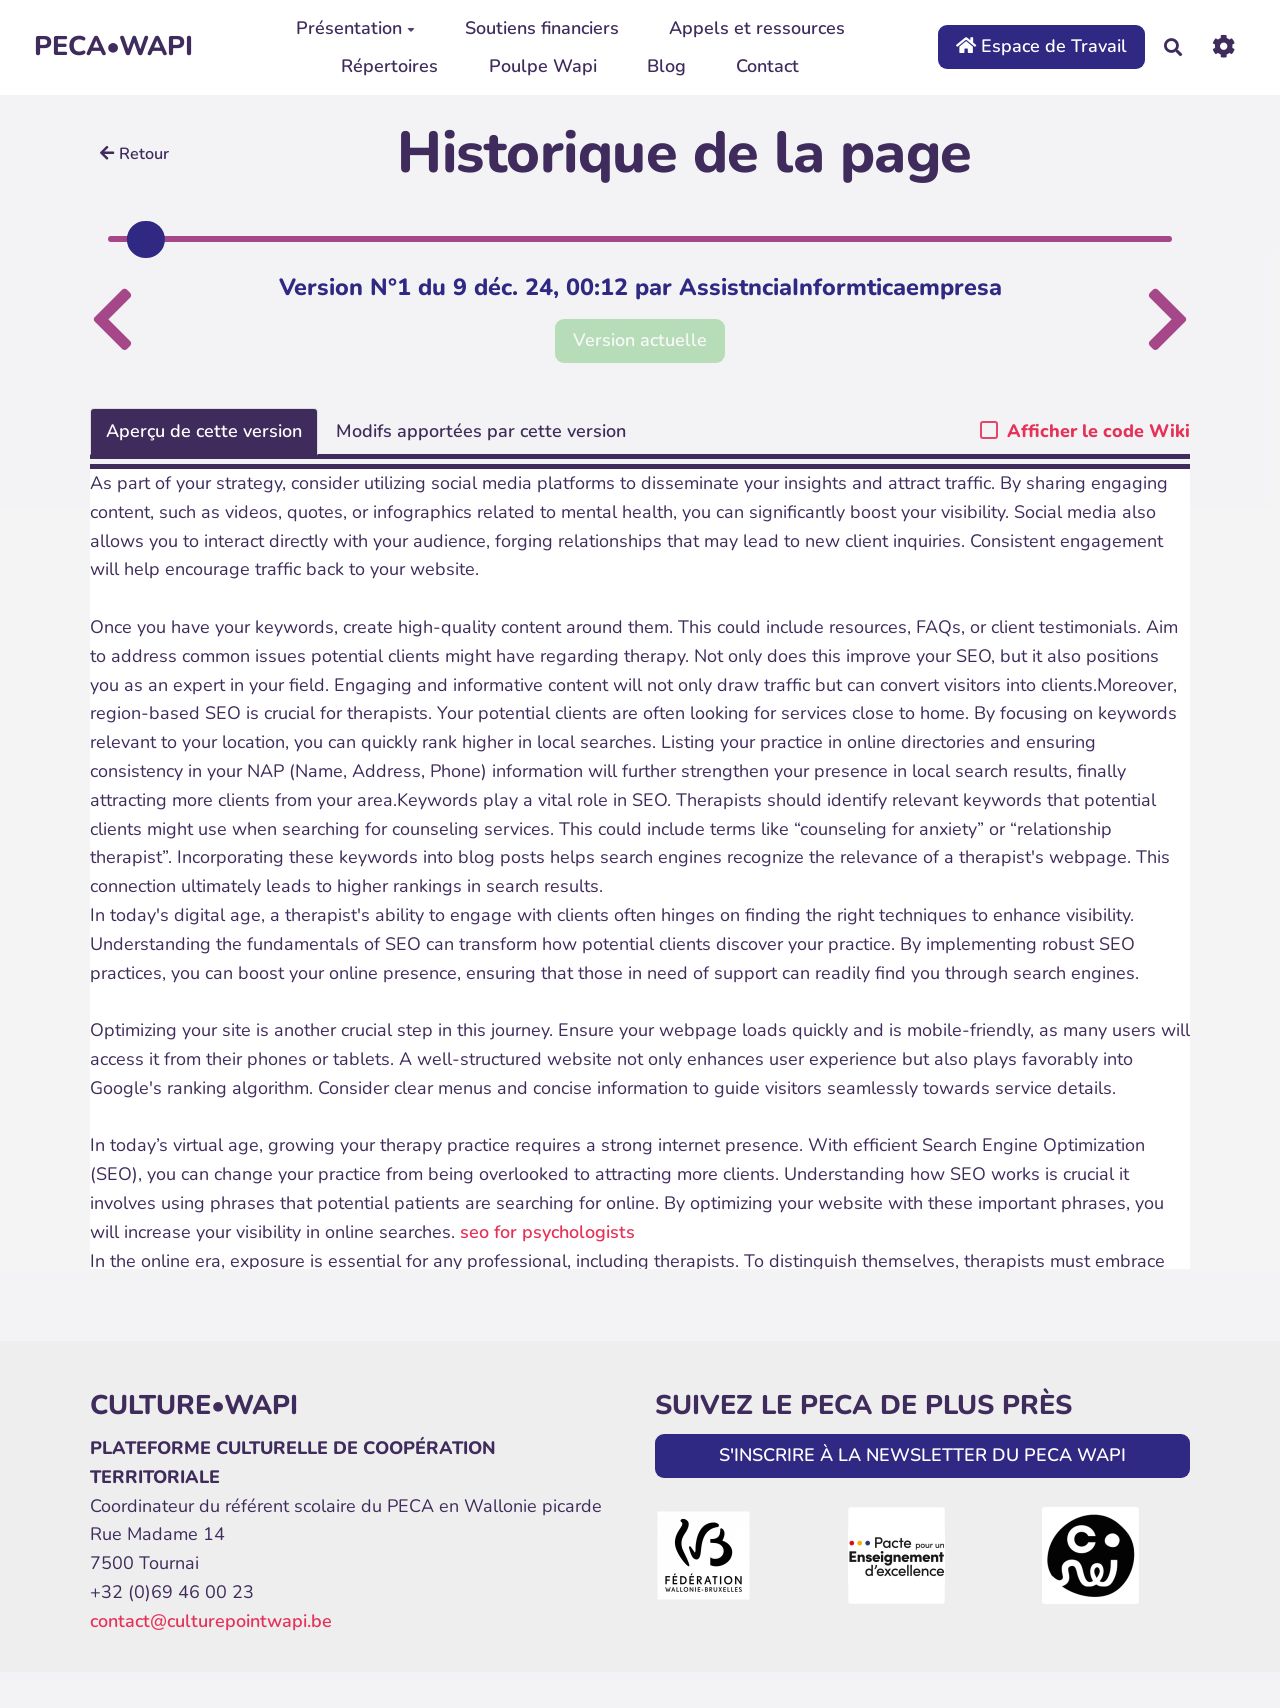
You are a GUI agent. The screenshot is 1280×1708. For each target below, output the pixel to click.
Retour (134, 154)
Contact (767, 66)
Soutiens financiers (542, 28)
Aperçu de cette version (204, 431)
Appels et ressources (757, 28)
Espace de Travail (1041, 46)
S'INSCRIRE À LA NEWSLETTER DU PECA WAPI (922, 1455)
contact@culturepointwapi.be (211, 1621)
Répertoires (389, 66)
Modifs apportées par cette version (481, 431)
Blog (666, 66)
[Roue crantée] (1223, 46)
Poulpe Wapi (543, 66)
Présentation (355, 28)
